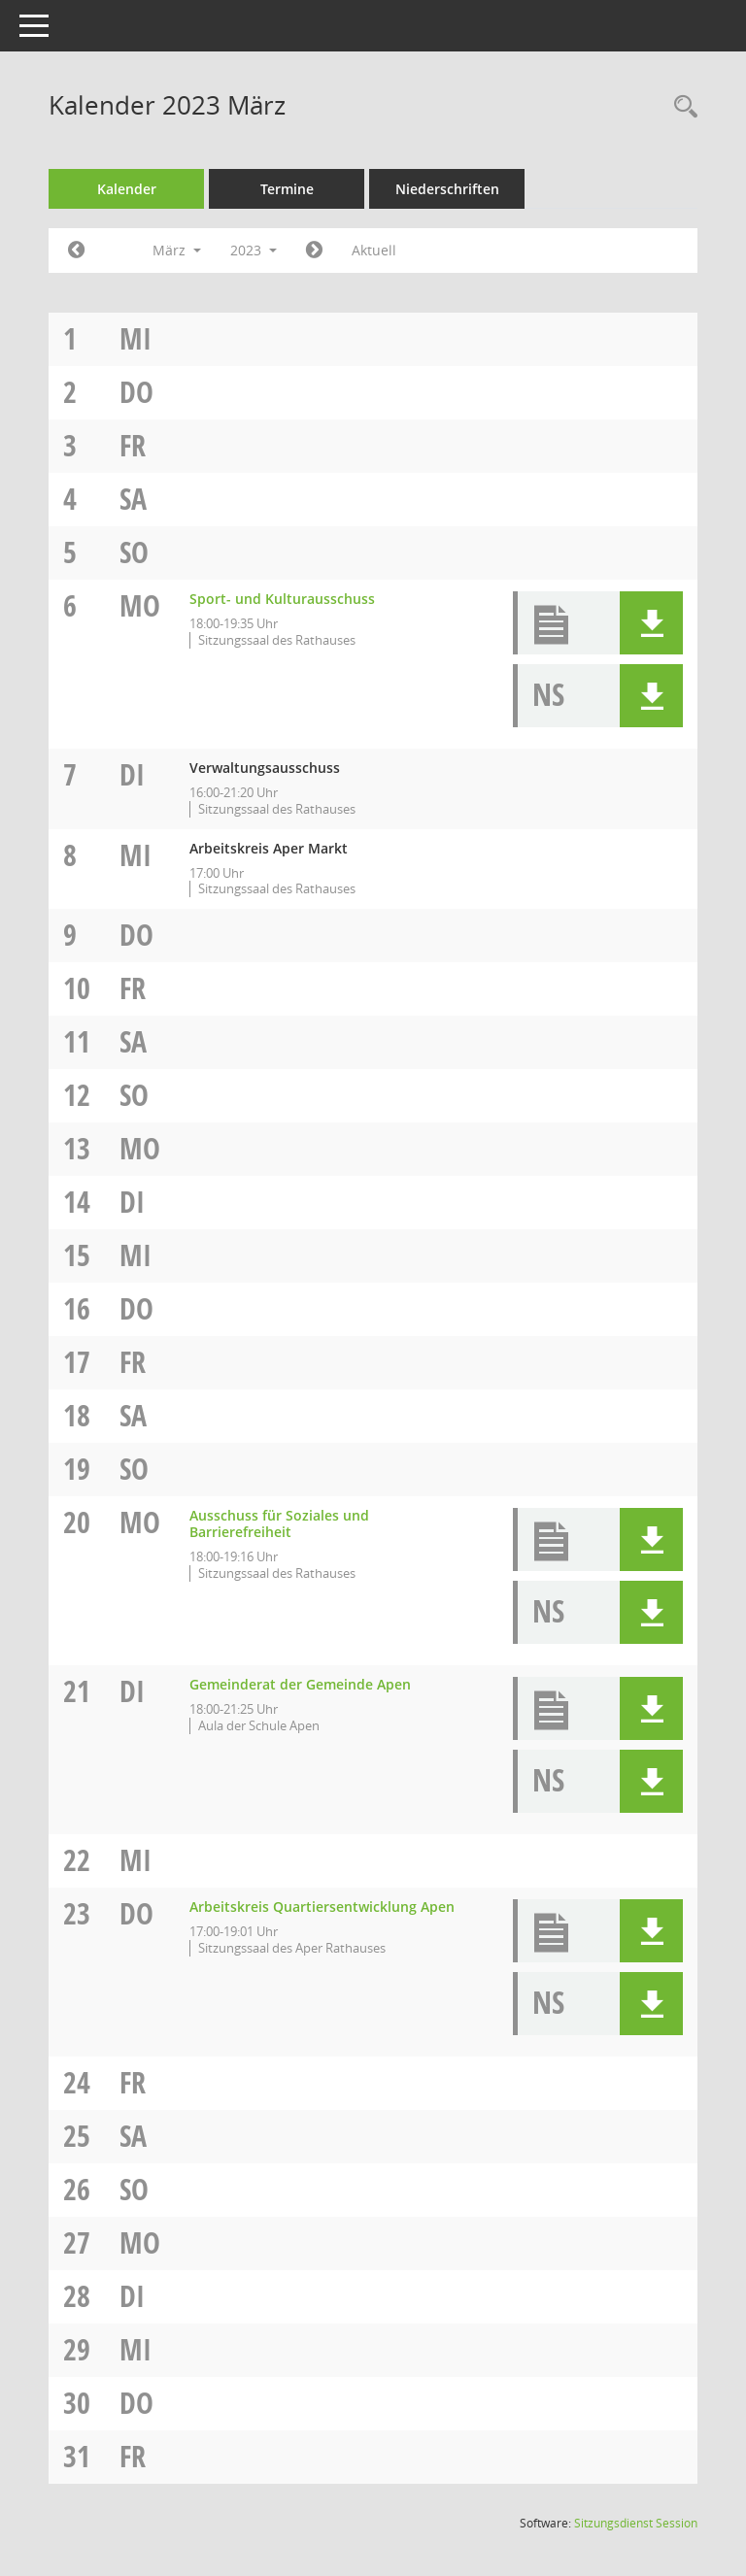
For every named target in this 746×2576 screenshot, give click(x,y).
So (134, 552)
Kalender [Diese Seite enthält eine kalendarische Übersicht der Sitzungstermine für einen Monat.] (126, 189)
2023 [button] (253, 250)
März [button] (177, 250)
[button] (651, 622)
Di (132, 774)
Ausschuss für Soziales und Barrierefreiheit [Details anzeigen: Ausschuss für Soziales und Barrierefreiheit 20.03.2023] (279, 1523)
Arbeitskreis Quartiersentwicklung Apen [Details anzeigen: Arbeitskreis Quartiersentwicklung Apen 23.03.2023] (322, 1906)
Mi (135, 338)
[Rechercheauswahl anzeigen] (680, 107)
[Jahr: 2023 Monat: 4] (314, 250)
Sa (133, 499)
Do (136, 392)
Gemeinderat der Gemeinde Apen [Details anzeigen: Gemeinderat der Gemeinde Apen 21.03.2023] (300, 1684)
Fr (132, 445)
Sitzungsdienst (635, 2523)
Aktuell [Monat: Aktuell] (374, 250)
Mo (139, 605)
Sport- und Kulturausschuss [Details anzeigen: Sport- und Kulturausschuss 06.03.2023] (282, 598)
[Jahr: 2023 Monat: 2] (76, 250)
